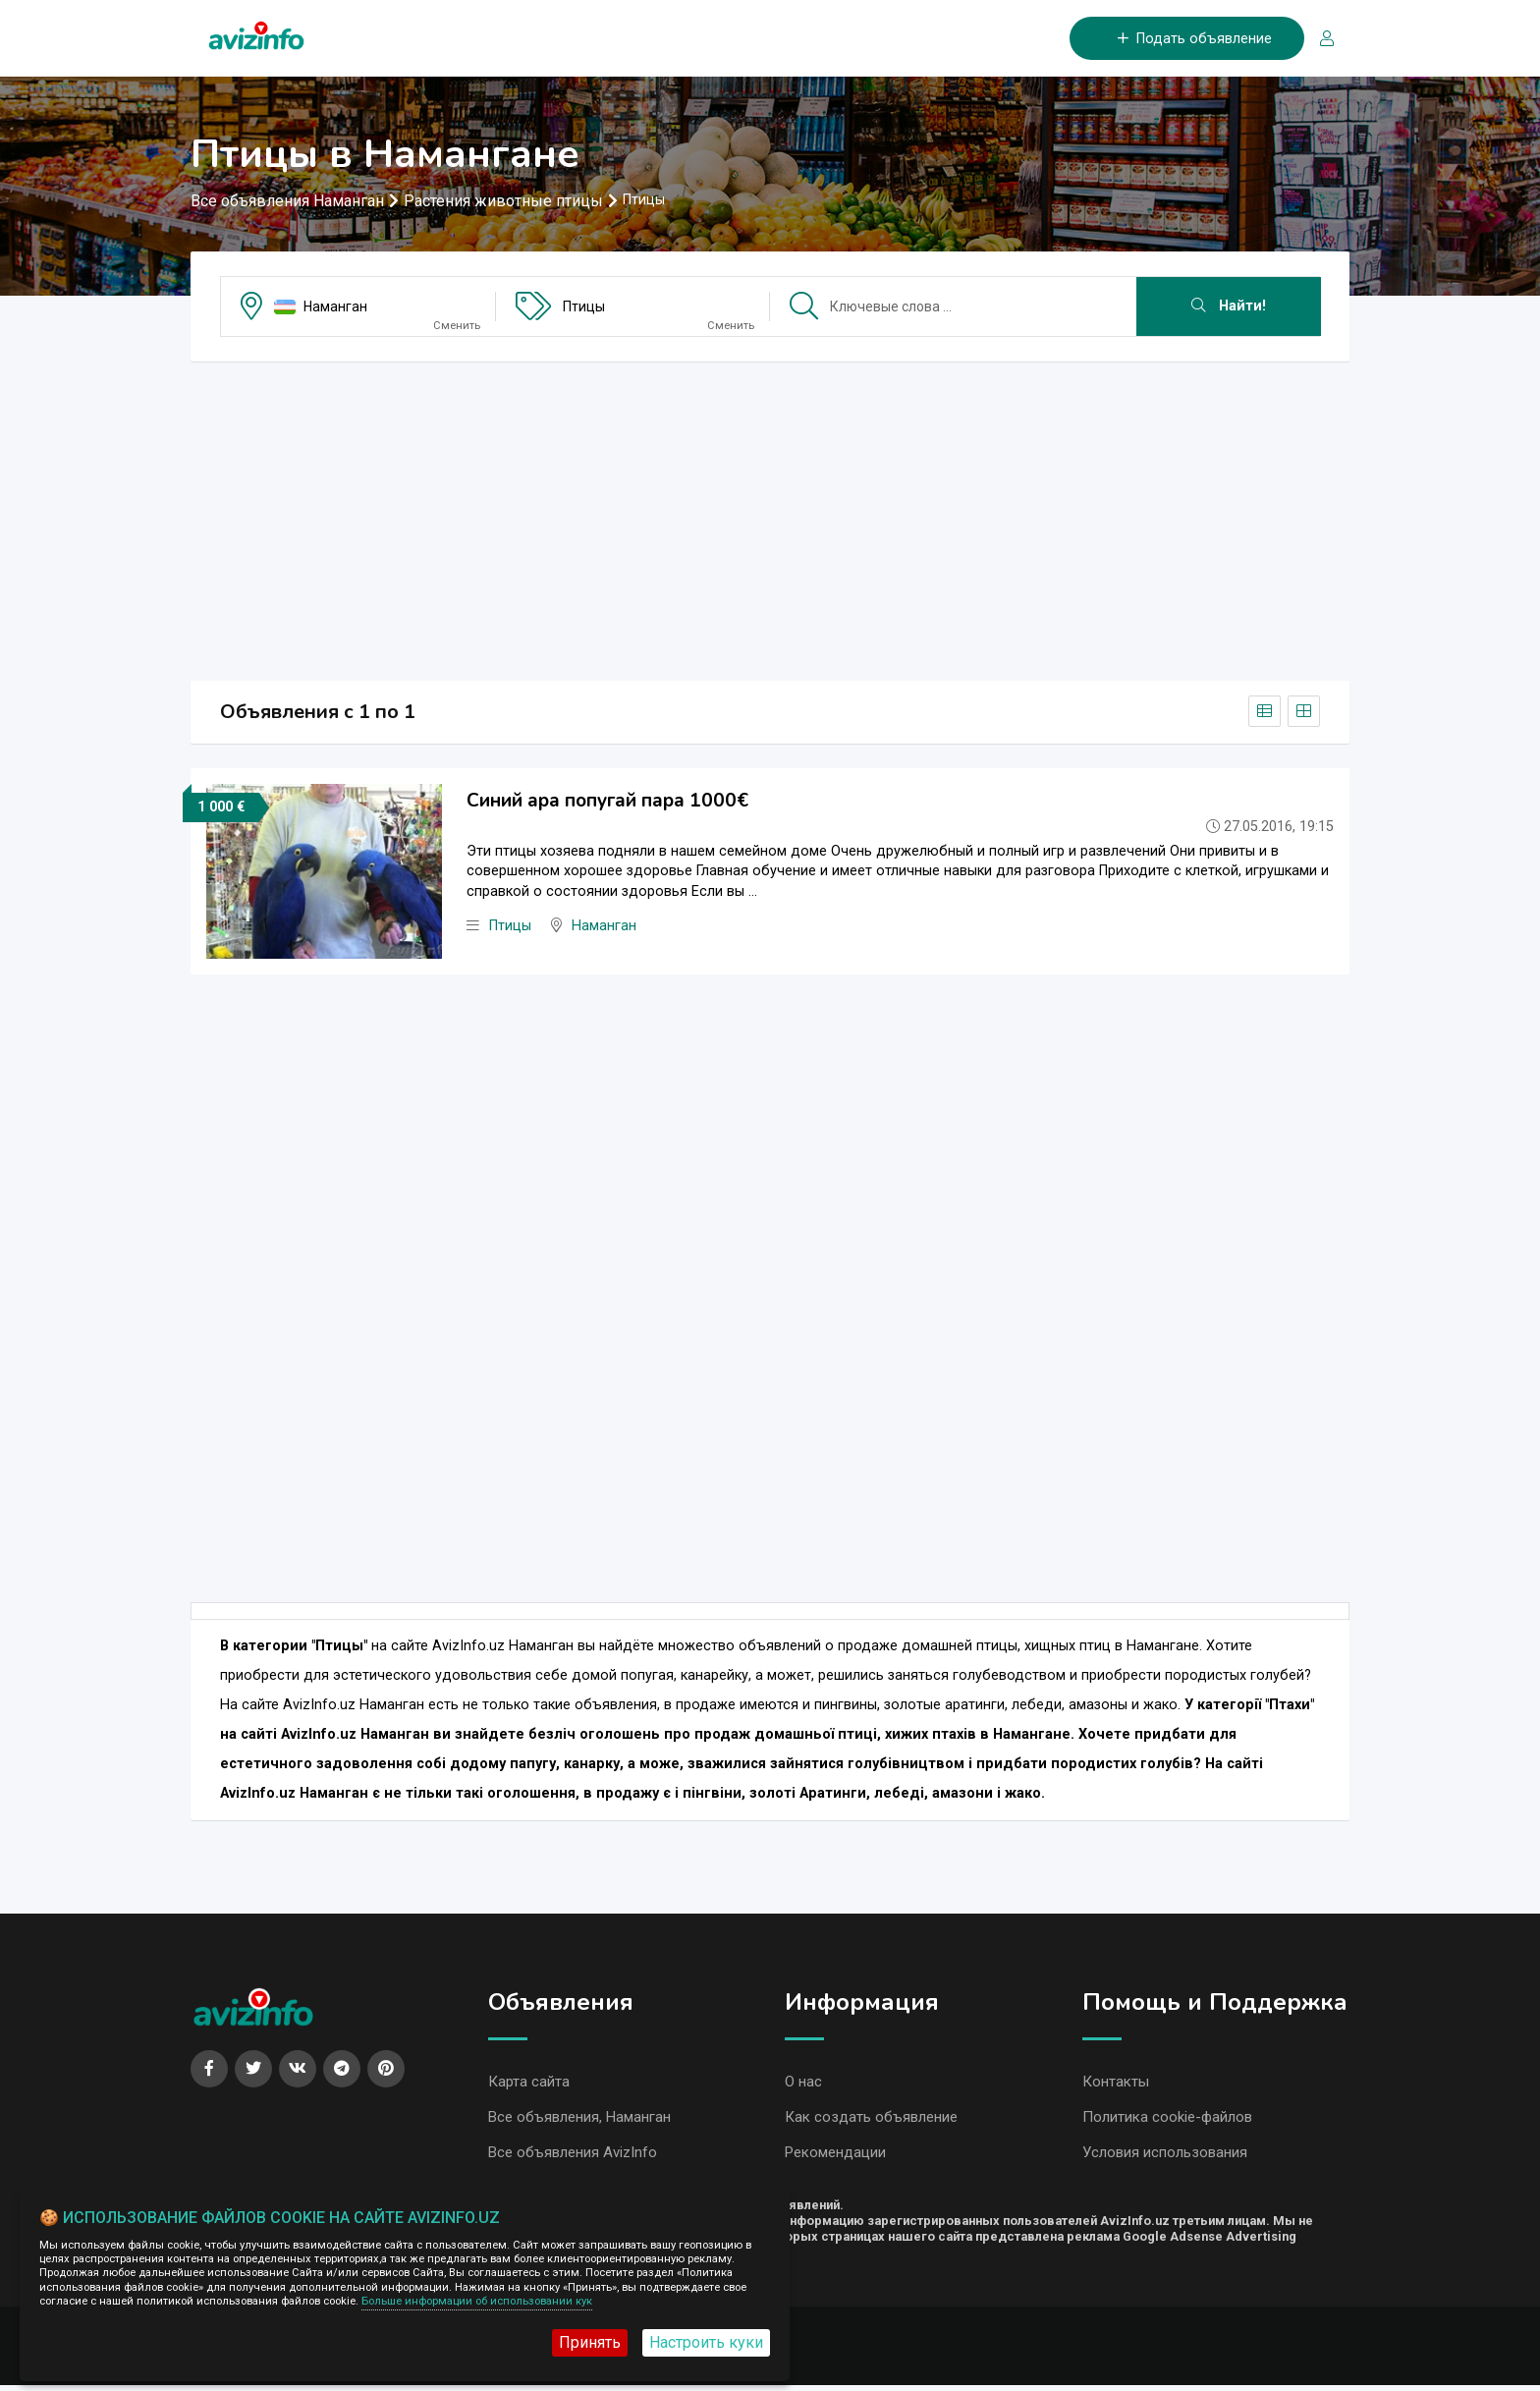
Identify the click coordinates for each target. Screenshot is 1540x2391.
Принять (590, 2342)
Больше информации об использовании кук (476, 2301)
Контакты (1115, 2084)
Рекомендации (835, 2157)
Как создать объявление (871, 2121)
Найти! (1228, 308)
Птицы (584, 308)
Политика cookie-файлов (1167, 2121)
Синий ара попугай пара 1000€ (607, 802)
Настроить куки (706, 2342)
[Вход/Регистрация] (1319, 39)
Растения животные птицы (503, 203)
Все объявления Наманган (287, 203)
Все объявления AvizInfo (572, 2157)
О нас (803, 2084)
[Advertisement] (770, 516)
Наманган (335, 308)
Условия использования (1164, 2157)
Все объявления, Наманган (579, 2121)
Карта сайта (529, 2084)
